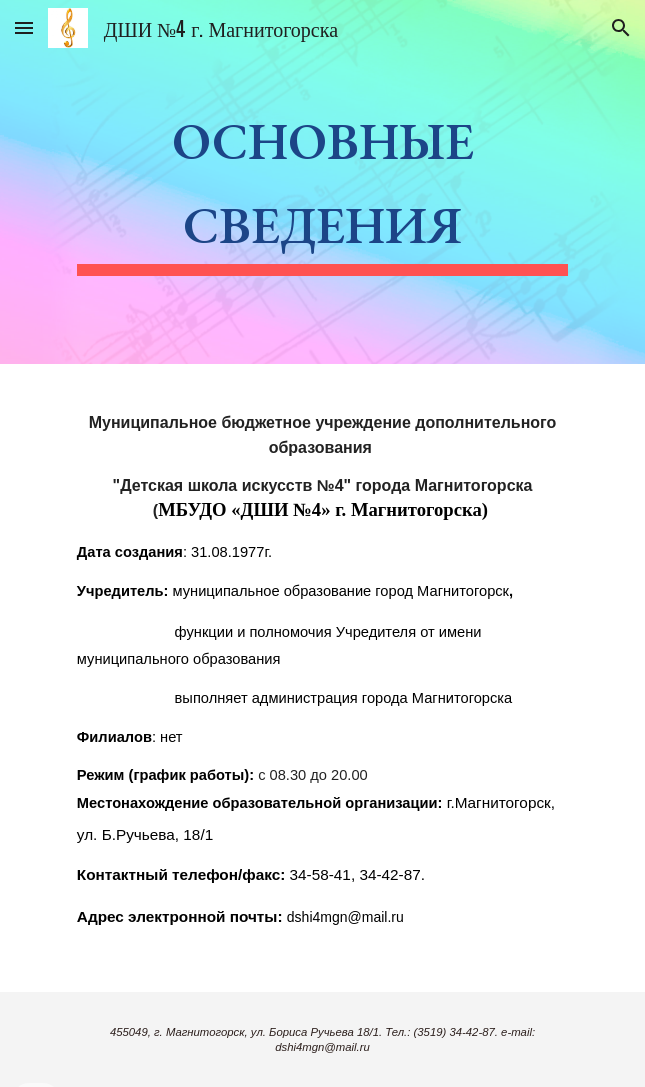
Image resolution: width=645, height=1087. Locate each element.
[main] (322, 182)
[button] (24, 27)
